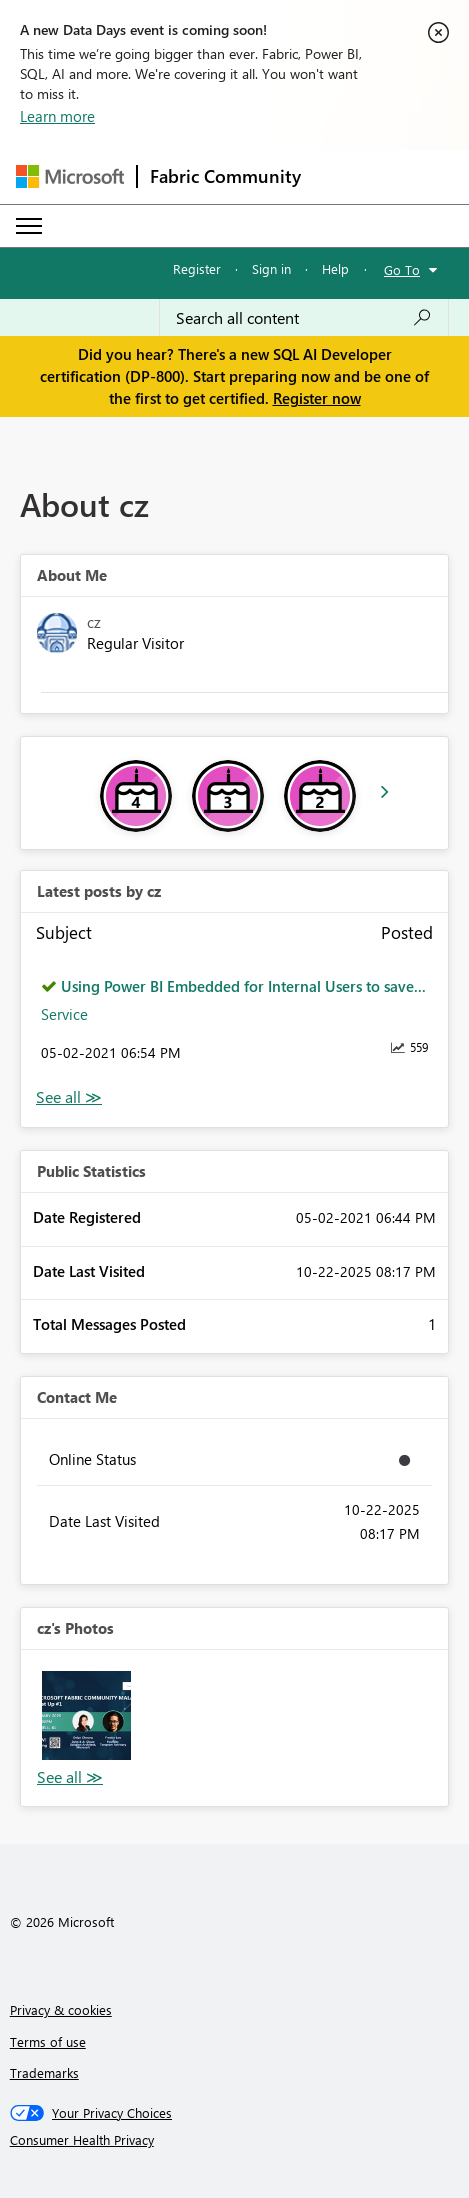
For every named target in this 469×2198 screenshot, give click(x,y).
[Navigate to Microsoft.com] (70, 176)
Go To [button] (402, 269)
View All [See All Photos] (70, 1777)
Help (335, 268)
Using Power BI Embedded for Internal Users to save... (243, 986)
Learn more (57, 116)
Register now (317, 398)
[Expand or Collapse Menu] (29, 226)
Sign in (271, 268)
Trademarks (44, 2072)
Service (64, 1014)
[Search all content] (304, 318)
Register (197, 268)
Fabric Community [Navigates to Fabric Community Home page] (225, 176)
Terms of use (48, 2041)
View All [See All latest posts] (69, 1097)
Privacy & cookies (61, 2009)
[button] (86, 1715)
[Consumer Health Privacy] (235, 2140)
